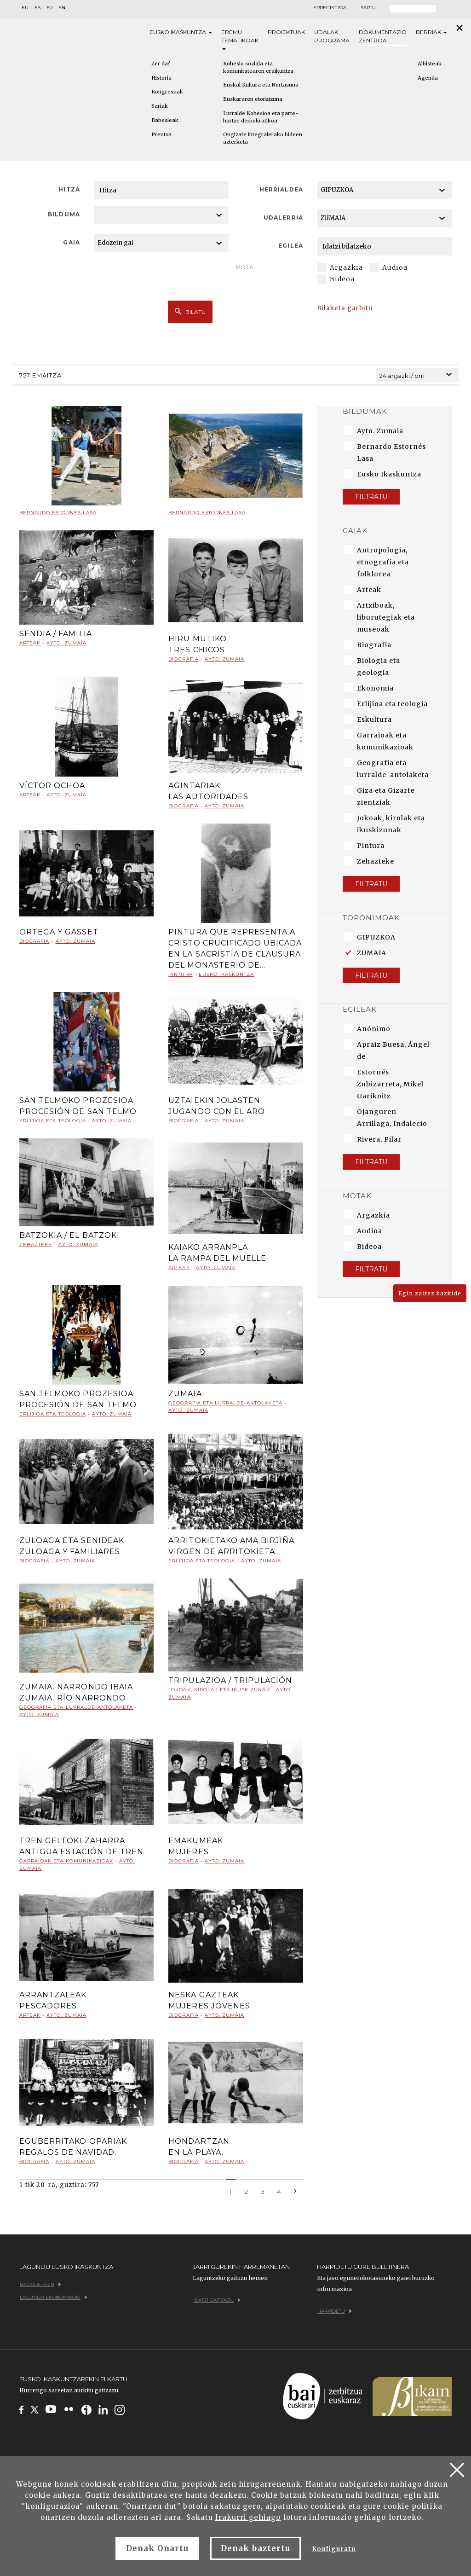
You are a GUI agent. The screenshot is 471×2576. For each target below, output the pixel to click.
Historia (161, 78)
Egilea (290, 245)
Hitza (69, 189)
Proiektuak (286, 32)
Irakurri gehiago (248, 2517)
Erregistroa (329, 8)
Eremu (239, 39)
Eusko (180, 32)
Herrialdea (281, 189)
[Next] (295, 2190)
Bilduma (64, 214)
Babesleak (164, 120)
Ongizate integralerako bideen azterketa (262, 138)
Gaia (71, 242)
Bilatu (190, 311)
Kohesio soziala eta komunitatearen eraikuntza (258, 67)
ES (37, 8)
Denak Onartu (157, 2548)
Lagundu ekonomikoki (53, 2297)
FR (49, 8)
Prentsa (161, 134)
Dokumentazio (383, 37)
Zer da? (160, 63)
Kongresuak (167, 91)
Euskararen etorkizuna (252, 99)
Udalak (332, 37)
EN (61, 8)
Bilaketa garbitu (345, 308)
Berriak (431, 32)
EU (25, 8)
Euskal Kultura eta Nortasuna (261, 84)
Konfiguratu (334, 2549)
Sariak (159, 106)
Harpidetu (334, 2311)
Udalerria (283, 217)
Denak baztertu (255, 2548)
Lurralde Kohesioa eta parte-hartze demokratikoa (260, 117)
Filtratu (371, 497)
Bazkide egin (40, 2284)
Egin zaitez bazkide (429, 1293)
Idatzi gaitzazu (217, 2300)
